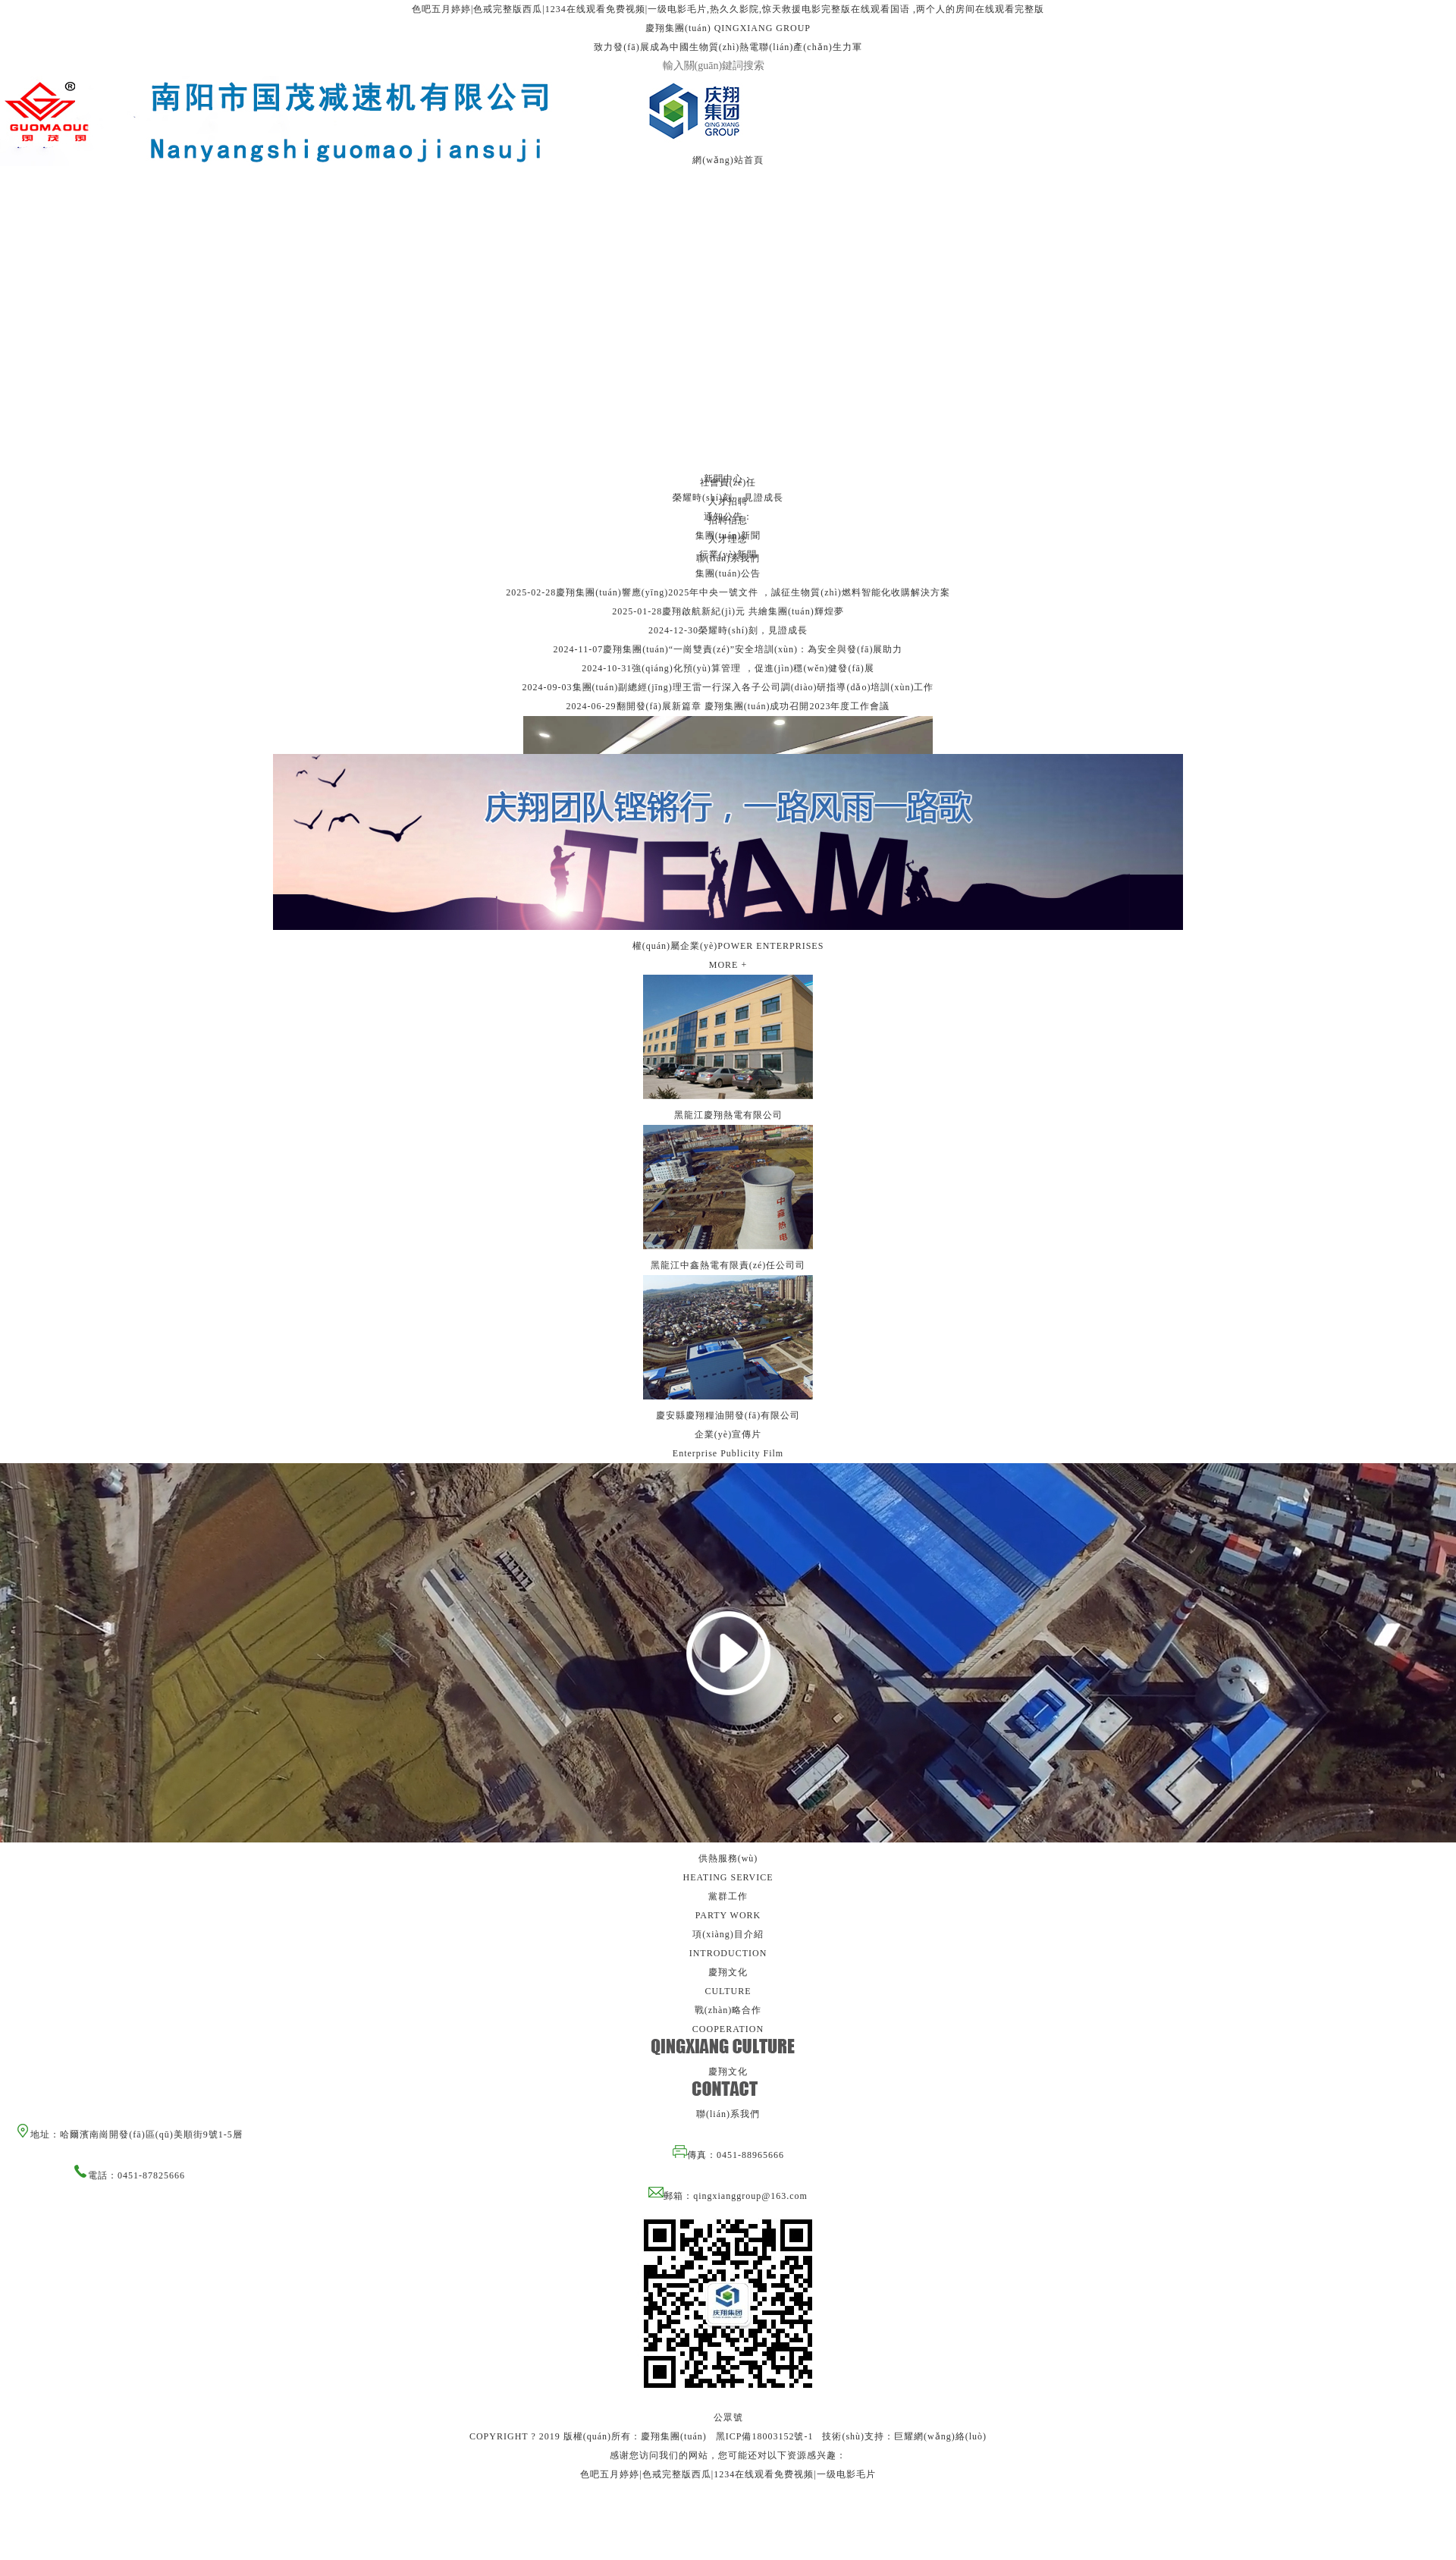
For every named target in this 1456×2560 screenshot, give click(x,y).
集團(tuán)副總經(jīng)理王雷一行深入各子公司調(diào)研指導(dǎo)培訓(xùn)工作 (753, 687)
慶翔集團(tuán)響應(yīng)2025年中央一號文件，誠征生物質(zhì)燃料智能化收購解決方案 (753, 592)
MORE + (728, 965)
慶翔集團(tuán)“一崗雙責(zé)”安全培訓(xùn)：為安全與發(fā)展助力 (752, 649)
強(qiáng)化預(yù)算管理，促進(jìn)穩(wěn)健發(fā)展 (753, 668)
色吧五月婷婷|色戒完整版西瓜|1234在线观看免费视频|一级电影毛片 (727, 2474)
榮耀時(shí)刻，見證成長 (753, 630)
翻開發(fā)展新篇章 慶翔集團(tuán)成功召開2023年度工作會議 (753, 706)
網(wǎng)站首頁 (728, 160)
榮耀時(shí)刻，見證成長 (728, 497)
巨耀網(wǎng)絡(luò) (940, 2436)
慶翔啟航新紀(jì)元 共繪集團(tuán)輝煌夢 (752, 611)
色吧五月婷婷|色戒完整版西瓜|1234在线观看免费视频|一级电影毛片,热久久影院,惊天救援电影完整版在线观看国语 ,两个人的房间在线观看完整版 (728, 9)
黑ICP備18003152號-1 (765, 2436)
